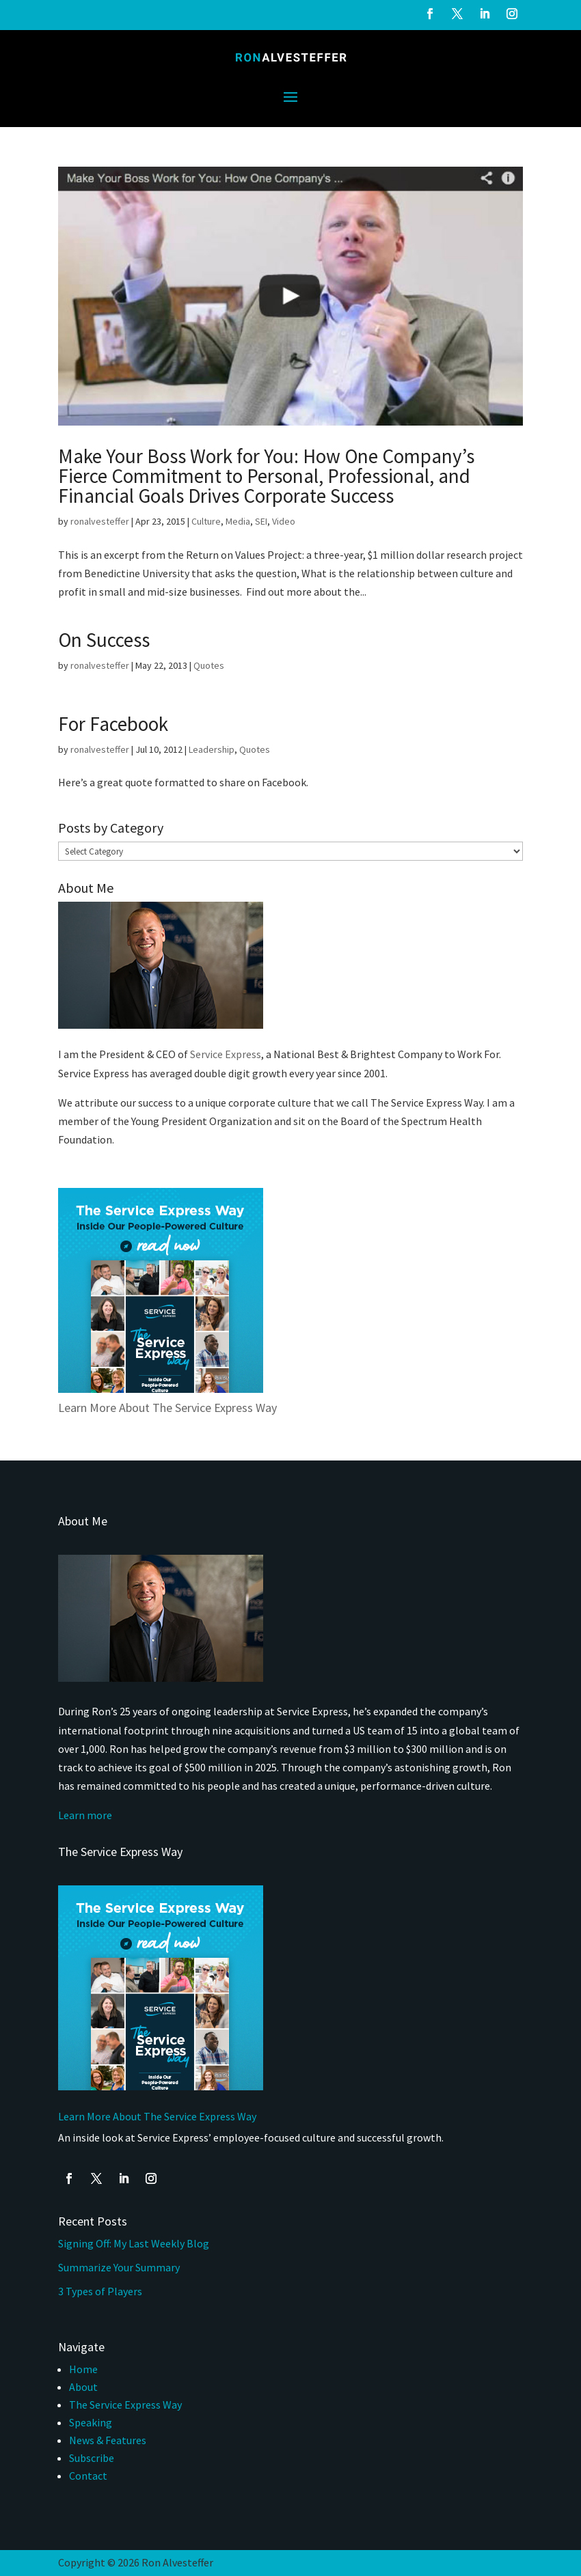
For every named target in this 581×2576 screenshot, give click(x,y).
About (83, 2387)
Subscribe (91, 2458)
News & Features (107, 2440)
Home (83, 2369)
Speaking (90, 2422)
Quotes (208, 665)
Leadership (211, 749)
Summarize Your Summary (119, 2267)
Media (238, 521)
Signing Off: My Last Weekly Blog (133, 2243)
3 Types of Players (101, 2291)
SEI (261, 521)
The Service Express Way (125, 2404)
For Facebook (113, 723)
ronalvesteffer (99, 521)
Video (283, 521)
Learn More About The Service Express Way (167, 1407)
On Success (104, 639)
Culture (206, 521)
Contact (88, 2475)
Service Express (225, 1054)
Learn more (85, 1815)
